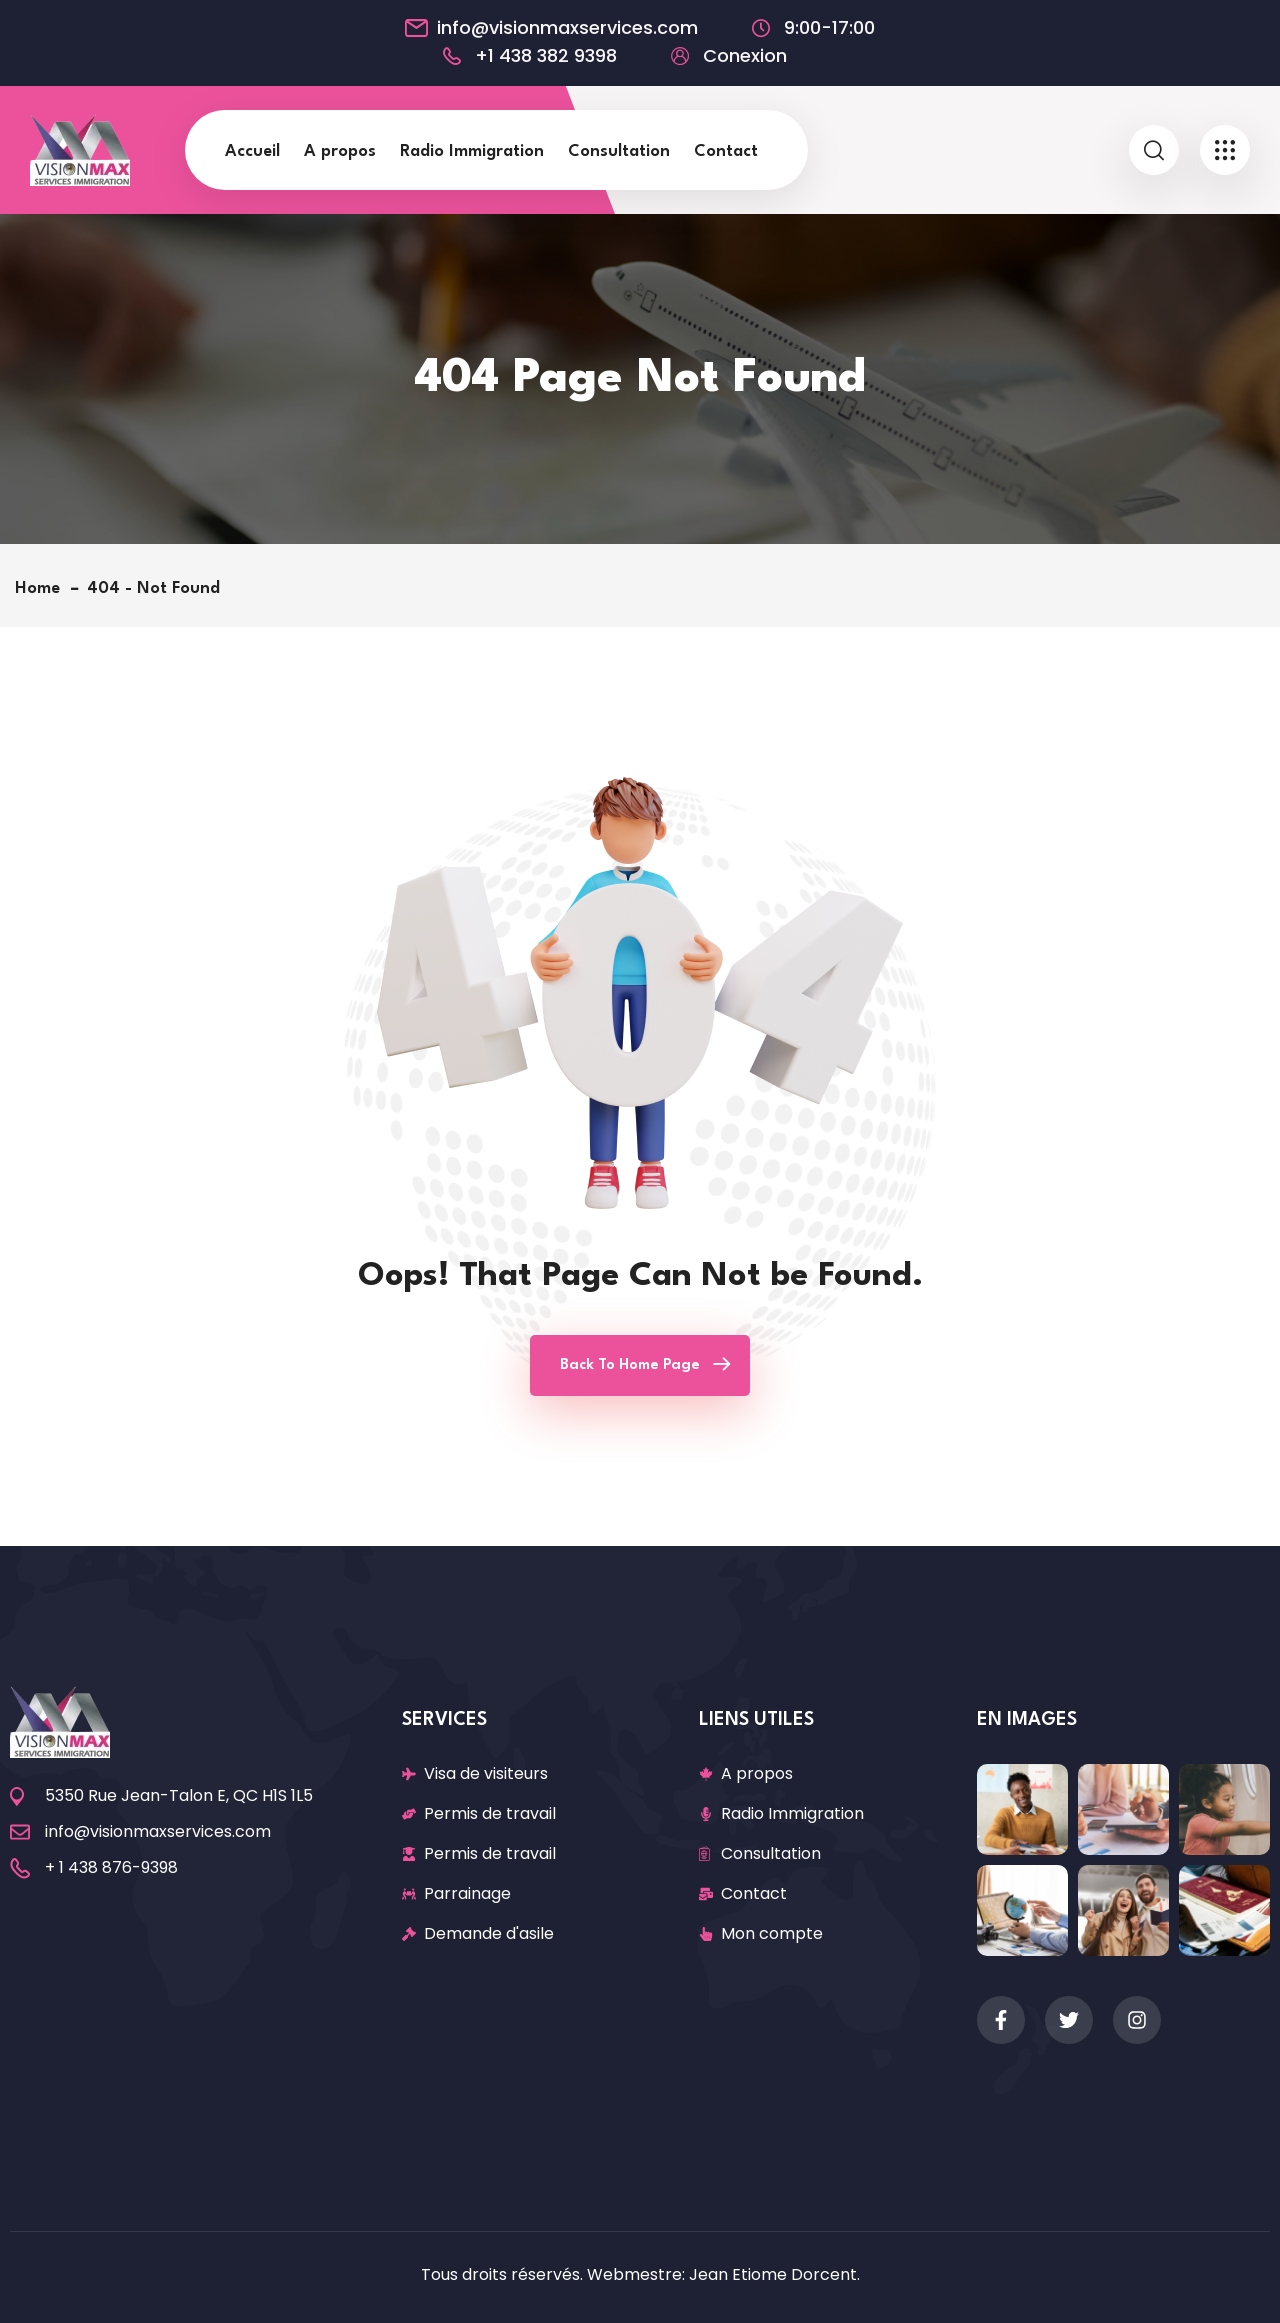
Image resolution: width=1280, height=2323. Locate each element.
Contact (726, 151)
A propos (340, 151)
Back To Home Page (630, 1365)
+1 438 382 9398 (546, 56)
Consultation (619, 151)
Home (42, 588)
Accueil (252, 151)
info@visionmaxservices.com (567, 28)
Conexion (745, 56)
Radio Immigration (472, 151)
